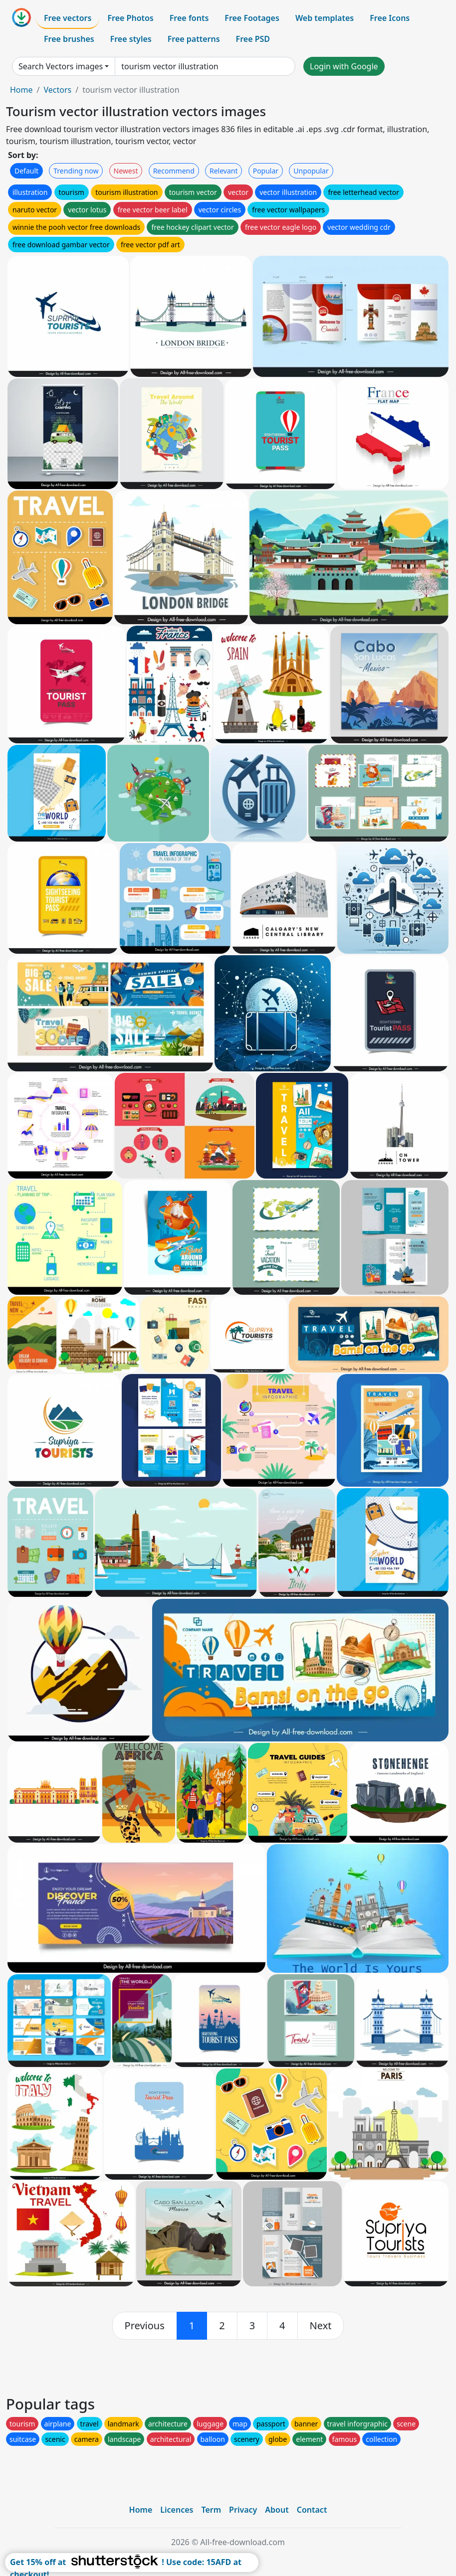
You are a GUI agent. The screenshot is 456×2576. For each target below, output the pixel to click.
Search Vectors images (60, 66)
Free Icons (390, 17)
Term (211, 2509)
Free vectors (67, 17)
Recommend (174, 170)
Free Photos (130, 17)
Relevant (224, 170)
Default (26, 170)
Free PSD (253, 38)
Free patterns (194, 38)
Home (21, 89)
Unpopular (310, 170)
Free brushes (69, 38)
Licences (176, 2509)
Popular (265, 170)
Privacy (243, 2509)
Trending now (75, 170)
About (276, 2509)
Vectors (57, 89)
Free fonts (189, 17)
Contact (312, 2509)
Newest (126, 170)
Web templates (324, 17)
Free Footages (252, 17)
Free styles (131, 38)
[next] (320, 2326)
